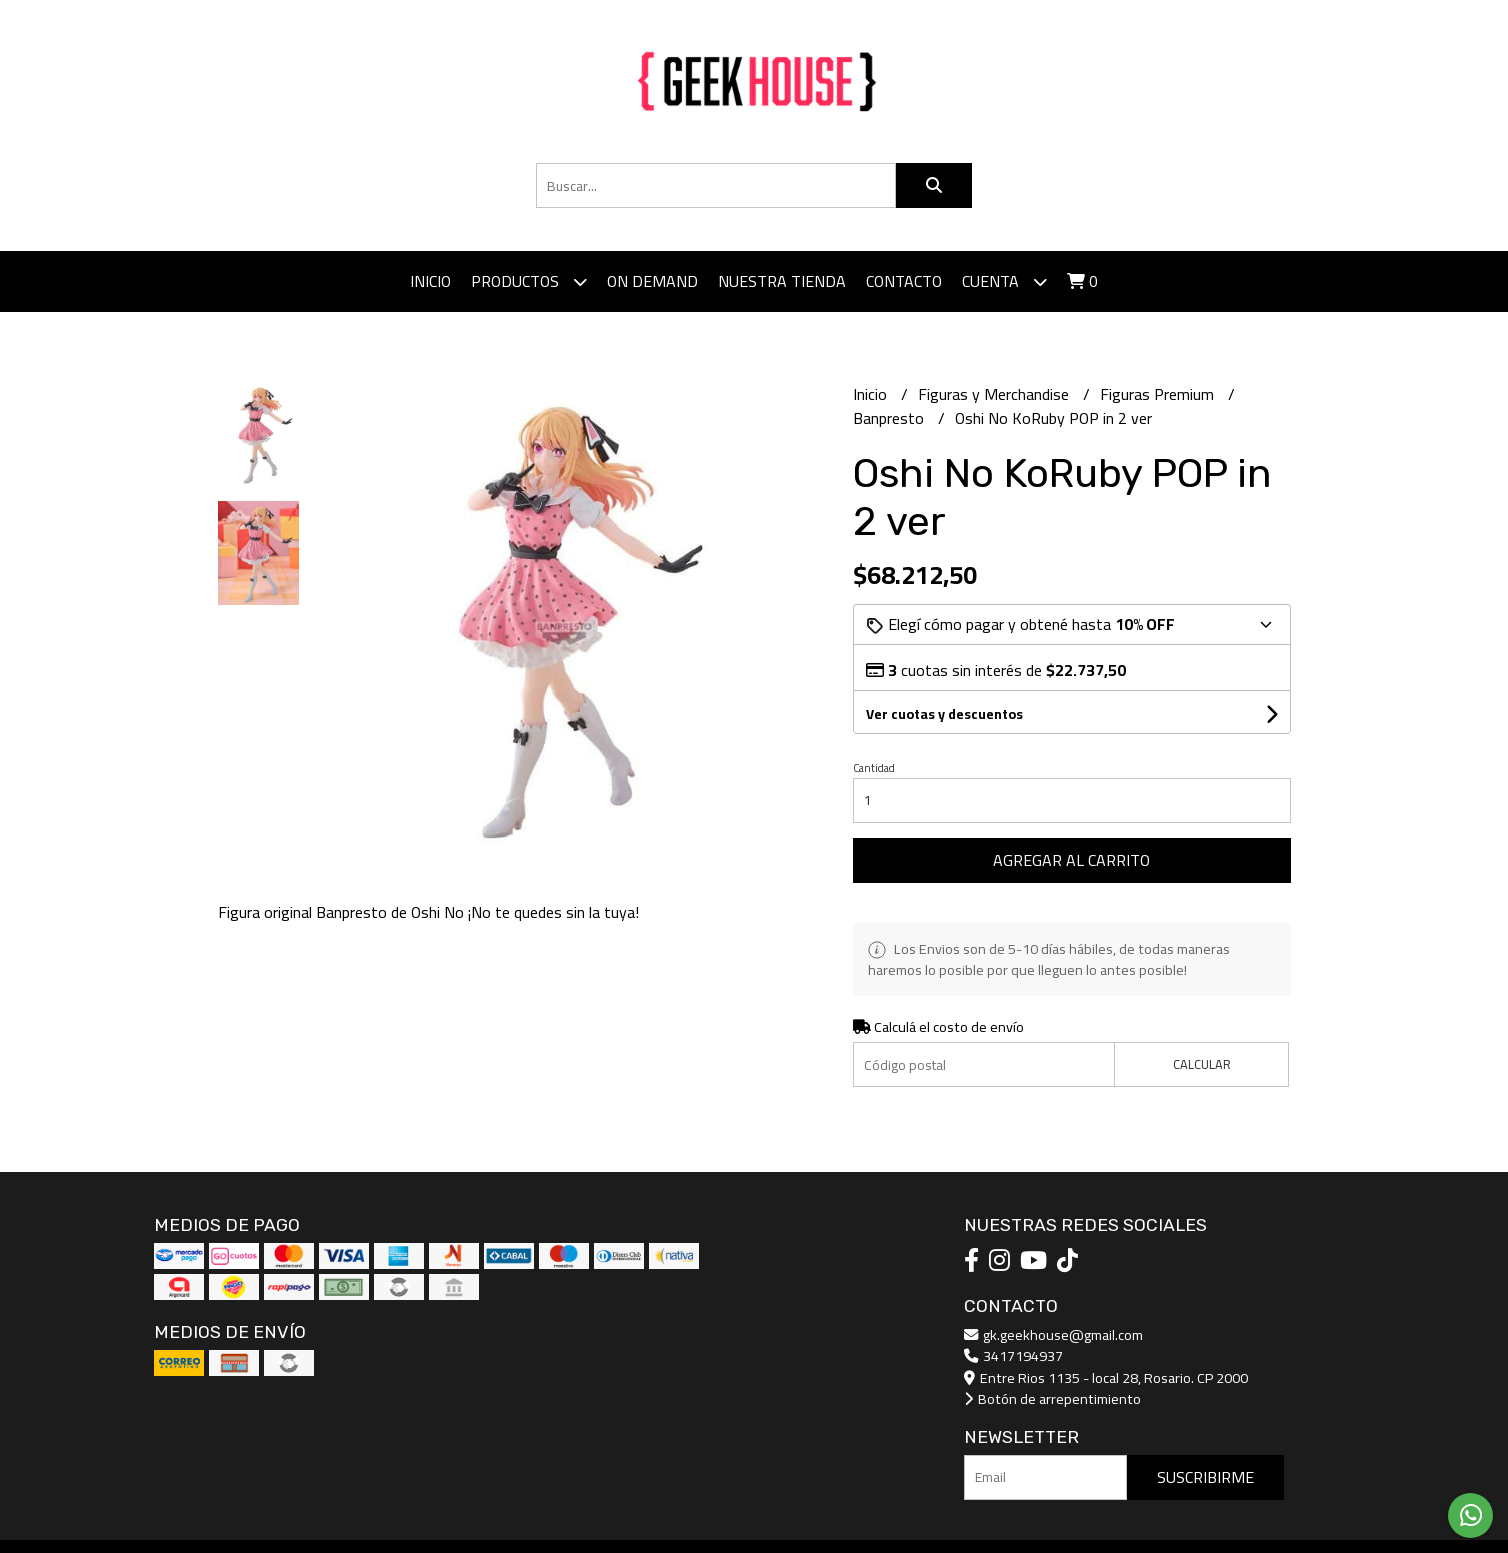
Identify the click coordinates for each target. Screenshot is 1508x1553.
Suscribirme (1205, 1477)
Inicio (430, 281)
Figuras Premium (1159, 394)
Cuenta (1004, 281)
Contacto (904, 281)
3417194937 (1013, 1355)
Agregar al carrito (1071, 860)
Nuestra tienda (782, 281)
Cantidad (874, 768)
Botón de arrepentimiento (1052, 1398)
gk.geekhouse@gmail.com (1053, 1334)
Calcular (1202, 1064)
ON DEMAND (652, 281)
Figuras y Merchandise (995, 394)
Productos (529, 281)
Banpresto (890, 418)
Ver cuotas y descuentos (944, 714)
